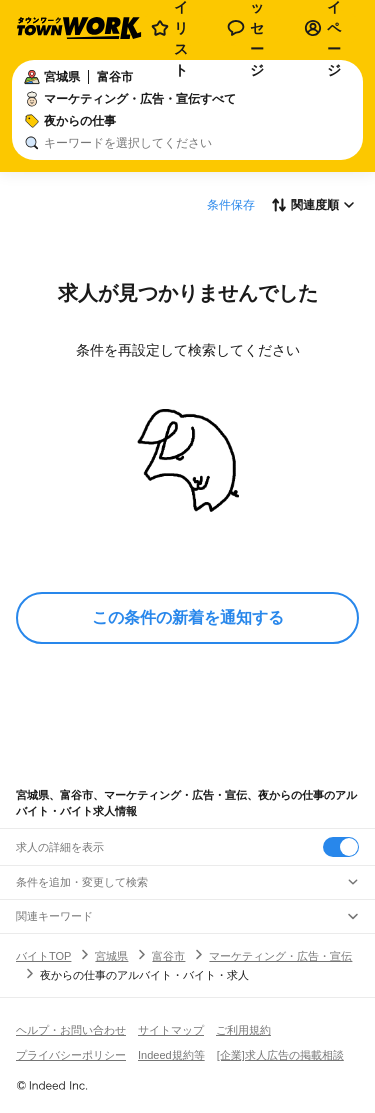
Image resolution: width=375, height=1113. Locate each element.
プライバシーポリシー (71, 1055)
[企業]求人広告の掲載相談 (280, 1055)
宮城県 (111, 956)
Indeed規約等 (171, 1055)
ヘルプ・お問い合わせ (71, 1030)
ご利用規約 (243, 1030)
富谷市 (168, 956)
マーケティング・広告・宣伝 (280, 956)
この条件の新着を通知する (188, 617)
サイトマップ (171, 1030)
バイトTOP (43, 956)
